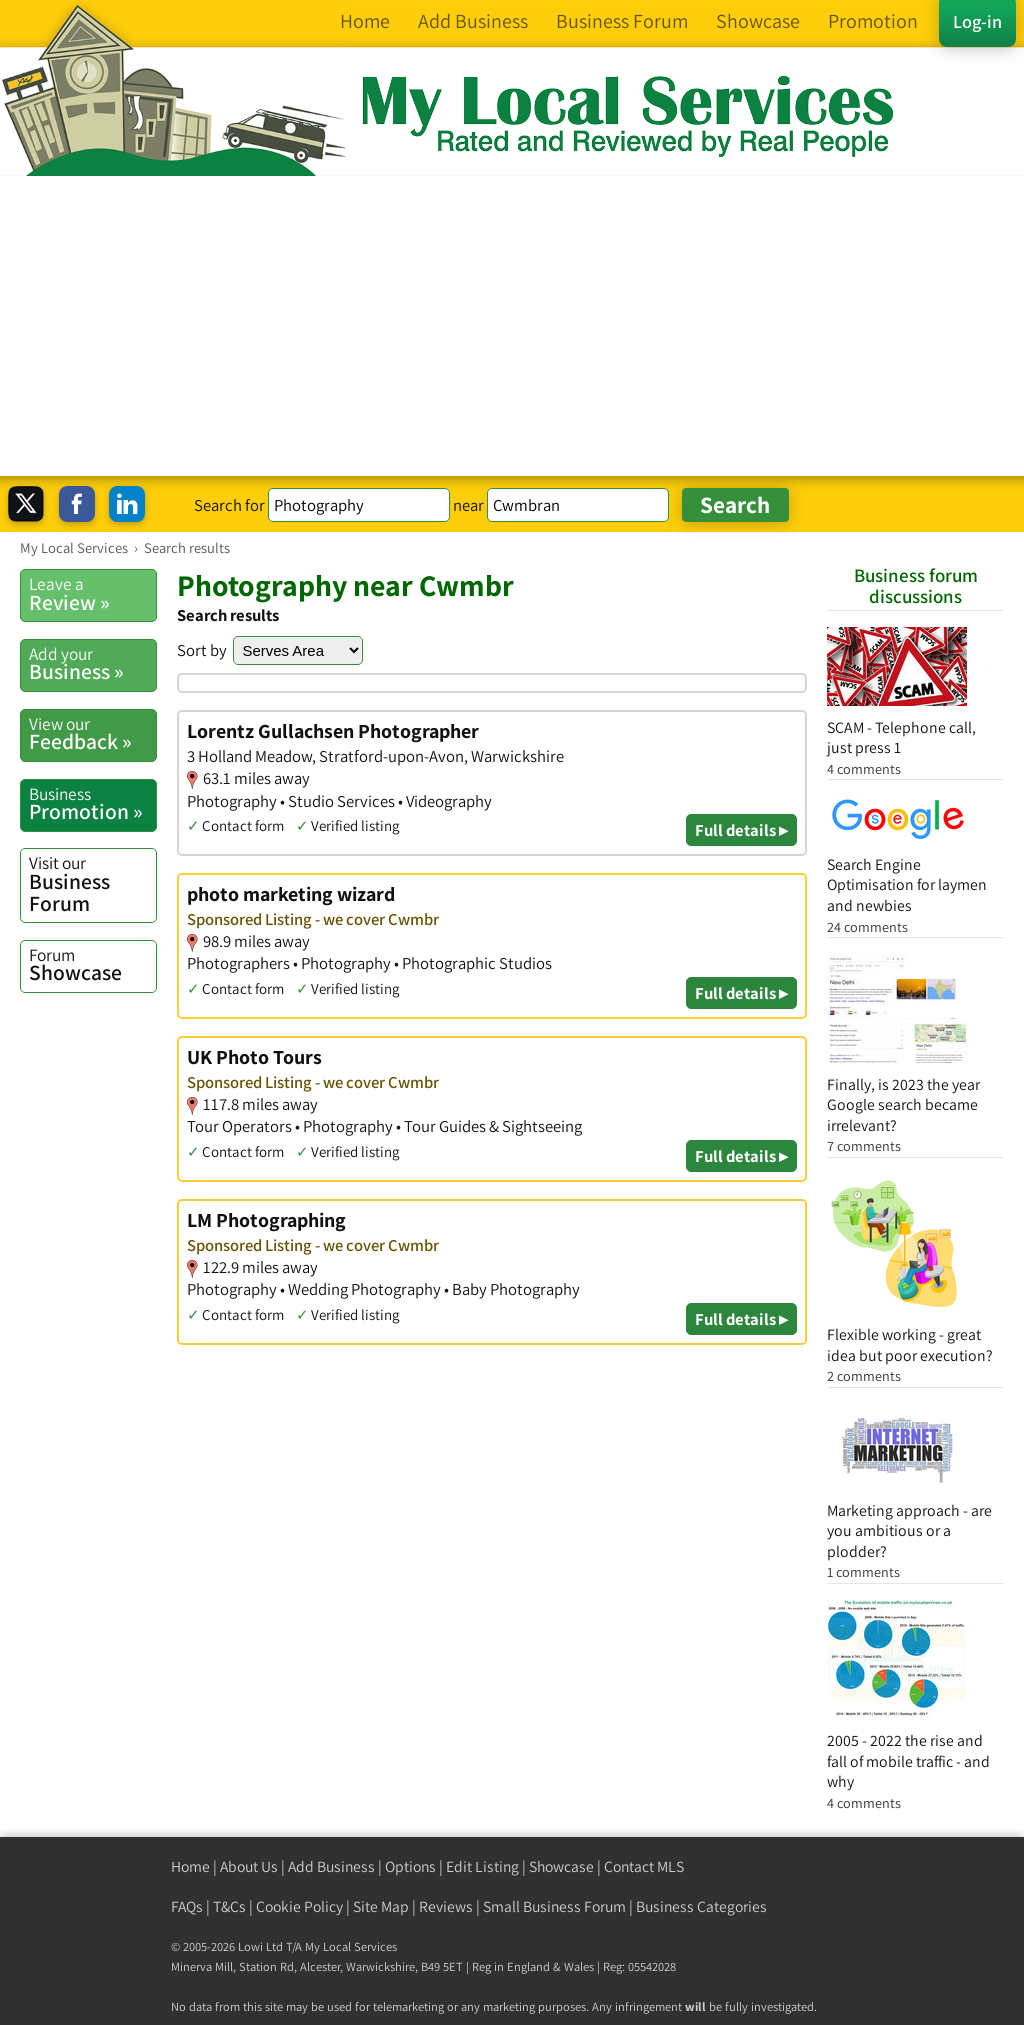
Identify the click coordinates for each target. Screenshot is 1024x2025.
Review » (92, 594)
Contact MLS (644, 1866)
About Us (249, 1866)
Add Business (331, 1866)
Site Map (381, 1906)
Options (410, 1866)
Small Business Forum (554, 1906)
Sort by (202, 650)
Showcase (92, 965)
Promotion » (92, 804)
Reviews (446, 1906)
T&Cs (229, 1906)
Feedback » (92, 734)
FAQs (187, 1906)
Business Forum (92, 883)
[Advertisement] (512, 326)
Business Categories (701, 1906)
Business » (92, 664)
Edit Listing (482, 1866)
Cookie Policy (299, 1906)
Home (190, 1866)
